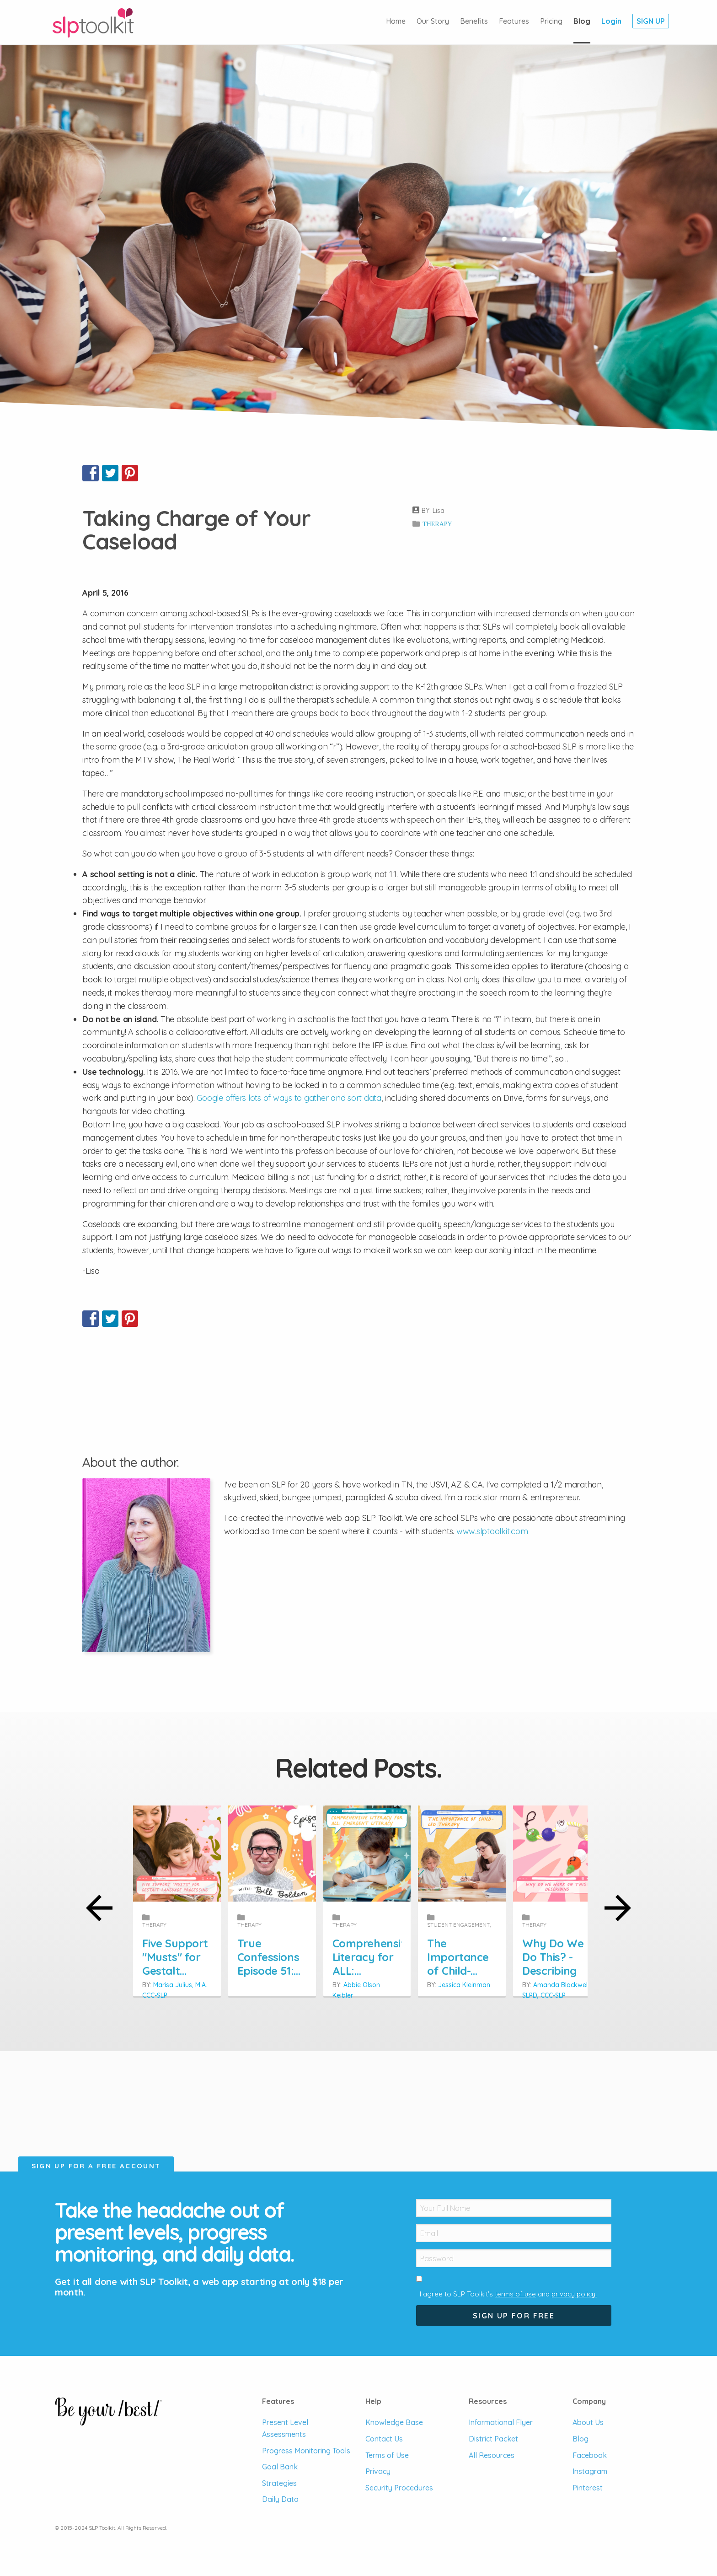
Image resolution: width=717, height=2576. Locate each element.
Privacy (378, 2471)
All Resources (491, 2455)
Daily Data (280, 2499)
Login (611, 21)
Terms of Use (387, 2455)
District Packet (493, 2438)
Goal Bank (280, 2466)
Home (396, 21)
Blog (581, 21)
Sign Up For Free (514, 2315)
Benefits (474, 21)
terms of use (515, 2294)
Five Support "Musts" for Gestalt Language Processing (205, 1949)
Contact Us (384, 2438)
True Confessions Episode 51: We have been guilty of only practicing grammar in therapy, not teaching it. (358, 1963)
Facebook (590, 2455)
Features (514, 21)
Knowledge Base (394, 2422)
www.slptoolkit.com (492, 1531)
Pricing (551, 21)
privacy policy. (574, 2294)
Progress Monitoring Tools (306, 2450)
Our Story (433, 21)
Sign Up (651, 21)
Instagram (590, 2471)
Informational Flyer (501, 2422)
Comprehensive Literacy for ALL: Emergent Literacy (510, 1949)
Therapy (437, 524)
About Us (588, 2422)
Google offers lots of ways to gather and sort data (289, 1098)
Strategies (279, 2483)
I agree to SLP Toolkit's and (508, 2294)
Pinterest (588, 2487)
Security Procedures (399, 2487)
